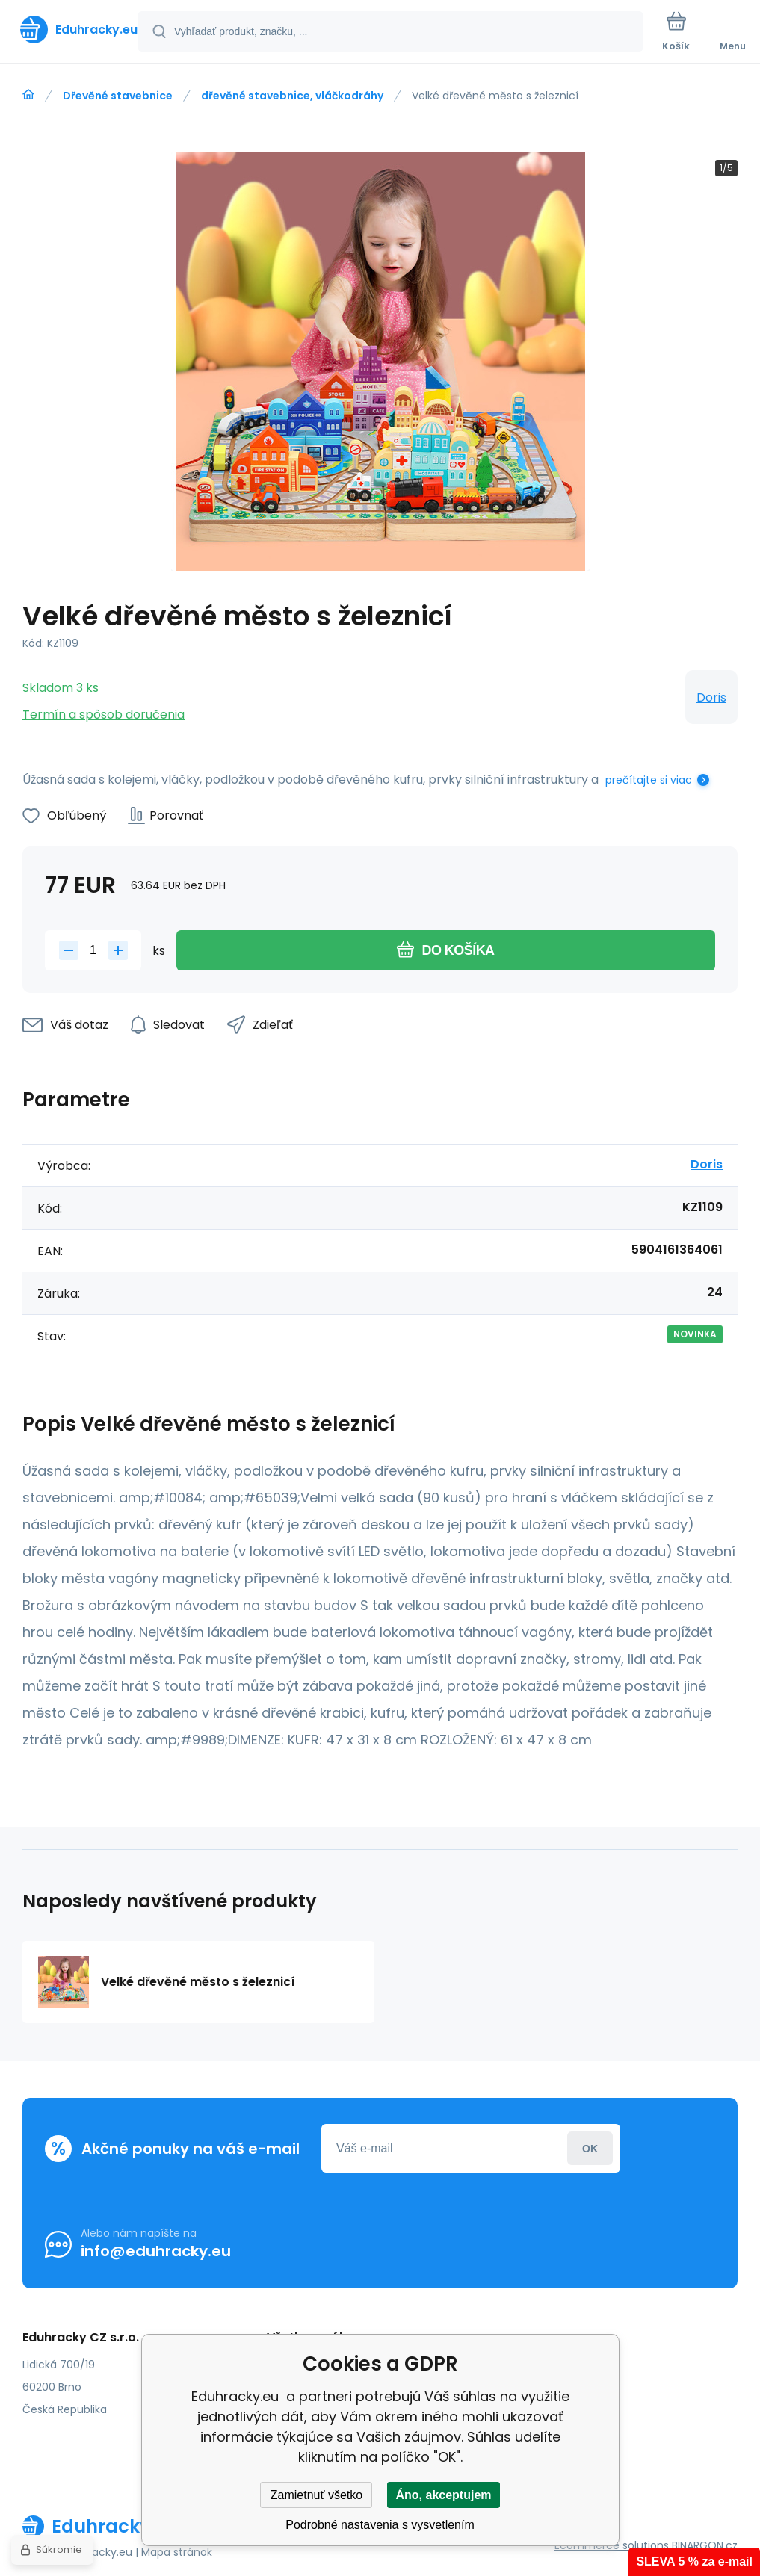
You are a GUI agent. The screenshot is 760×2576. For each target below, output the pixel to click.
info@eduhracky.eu (156, 2251)
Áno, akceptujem (443, 2495)
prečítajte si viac (648, 780)
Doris (711, 697)
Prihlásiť (590, 2148)
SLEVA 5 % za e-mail (694, 2561)
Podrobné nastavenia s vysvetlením (380, 2524)
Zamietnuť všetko (316, 2495)
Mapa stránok (176, 2552)
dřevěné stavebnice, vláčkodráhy (292, 95)
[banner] (69, 29)
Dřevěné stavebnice (118, 95)
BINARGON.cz (705, 2545)
